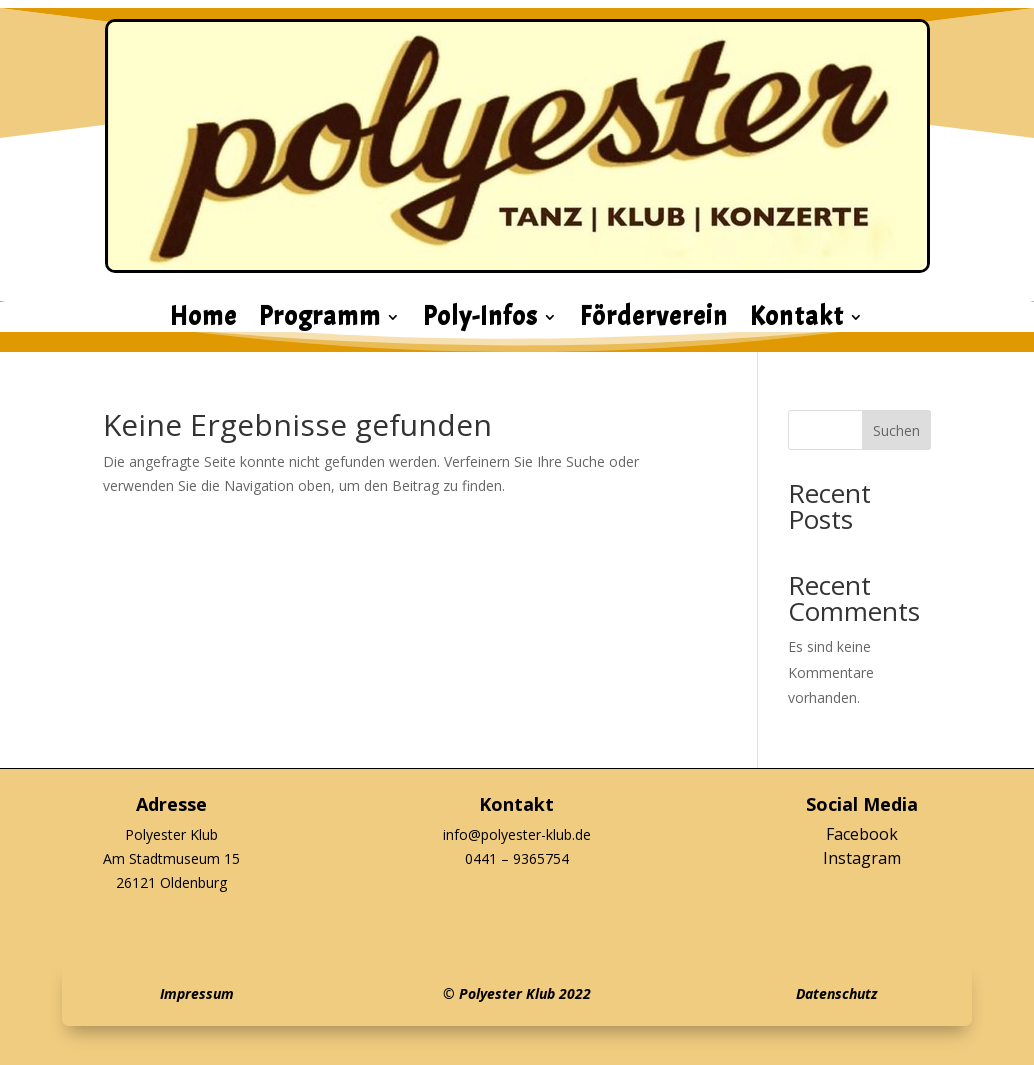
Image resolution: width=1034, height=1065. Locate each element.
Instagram (862, 858)
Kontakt (797, 321)
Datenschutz (836, 993)
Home (203, 321)
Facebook (862, 834)
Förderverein (654, 321)
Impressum (197, 993)
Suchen (896, 430)
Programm (320, 321)
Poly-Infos (480, 321)
